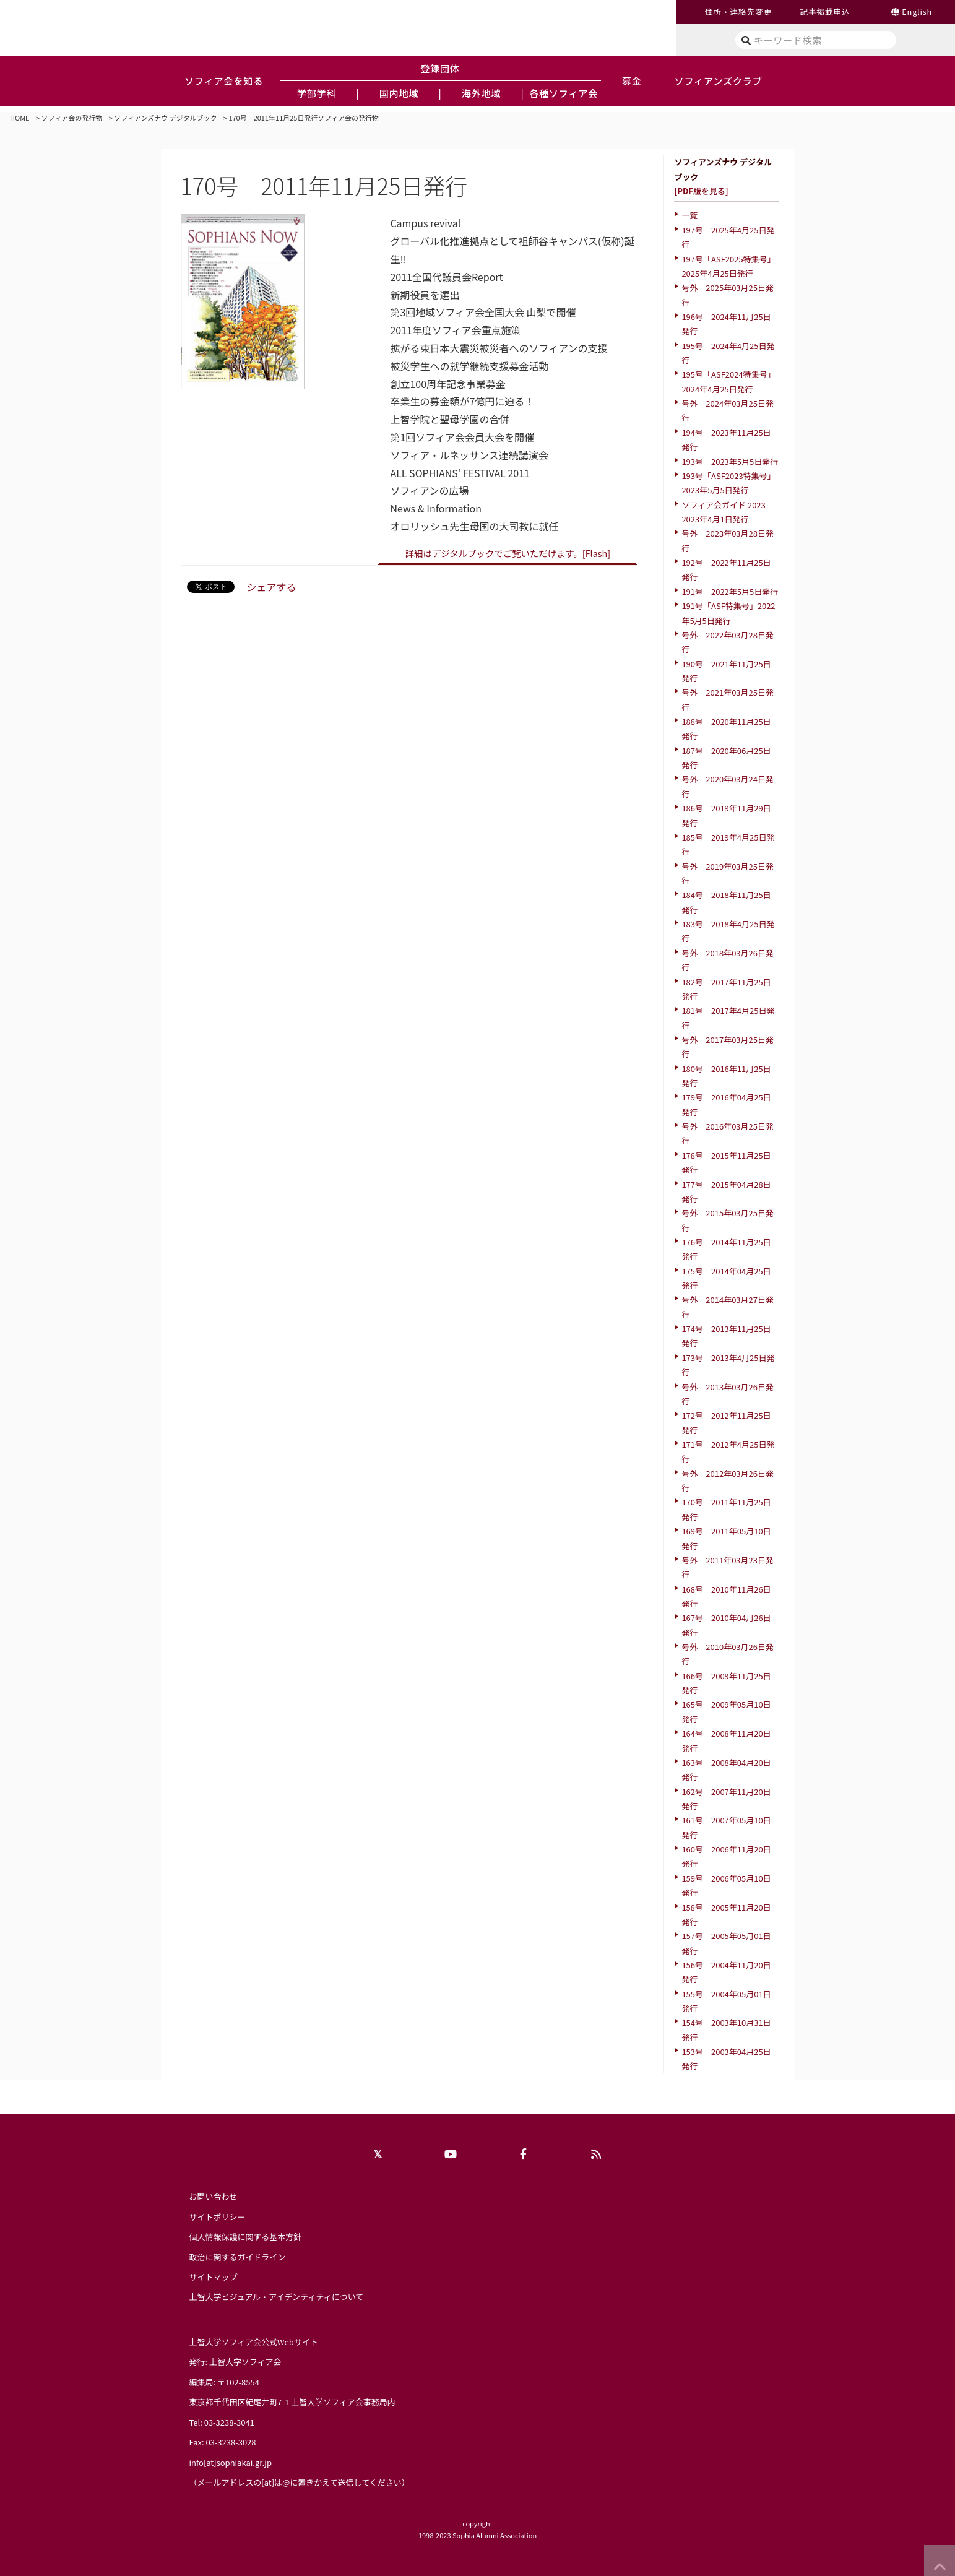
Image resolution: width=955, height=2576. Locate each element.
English (917, 11)
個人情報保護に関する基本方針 (245, 2236)
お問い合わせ (213, 2196)
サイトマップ (213, 2277)
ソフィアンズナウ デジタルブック (165, 118)
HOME (20, 118)
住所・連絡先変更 (738, 11)
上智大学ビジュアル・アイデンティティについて (276, 2296)
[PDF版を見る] (701, 191)
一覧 (689, 215)
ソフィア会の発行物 (72, 118)
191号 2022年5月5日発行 (729, 591)
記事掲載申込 (825, 11)
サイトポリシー (217, 2217)
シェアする (271, 586)
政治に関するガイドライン (237, 2257)
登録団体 (440, 68)
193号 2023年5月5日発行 (729, 461)
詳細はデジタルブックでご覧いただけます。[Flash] (507, 553)
